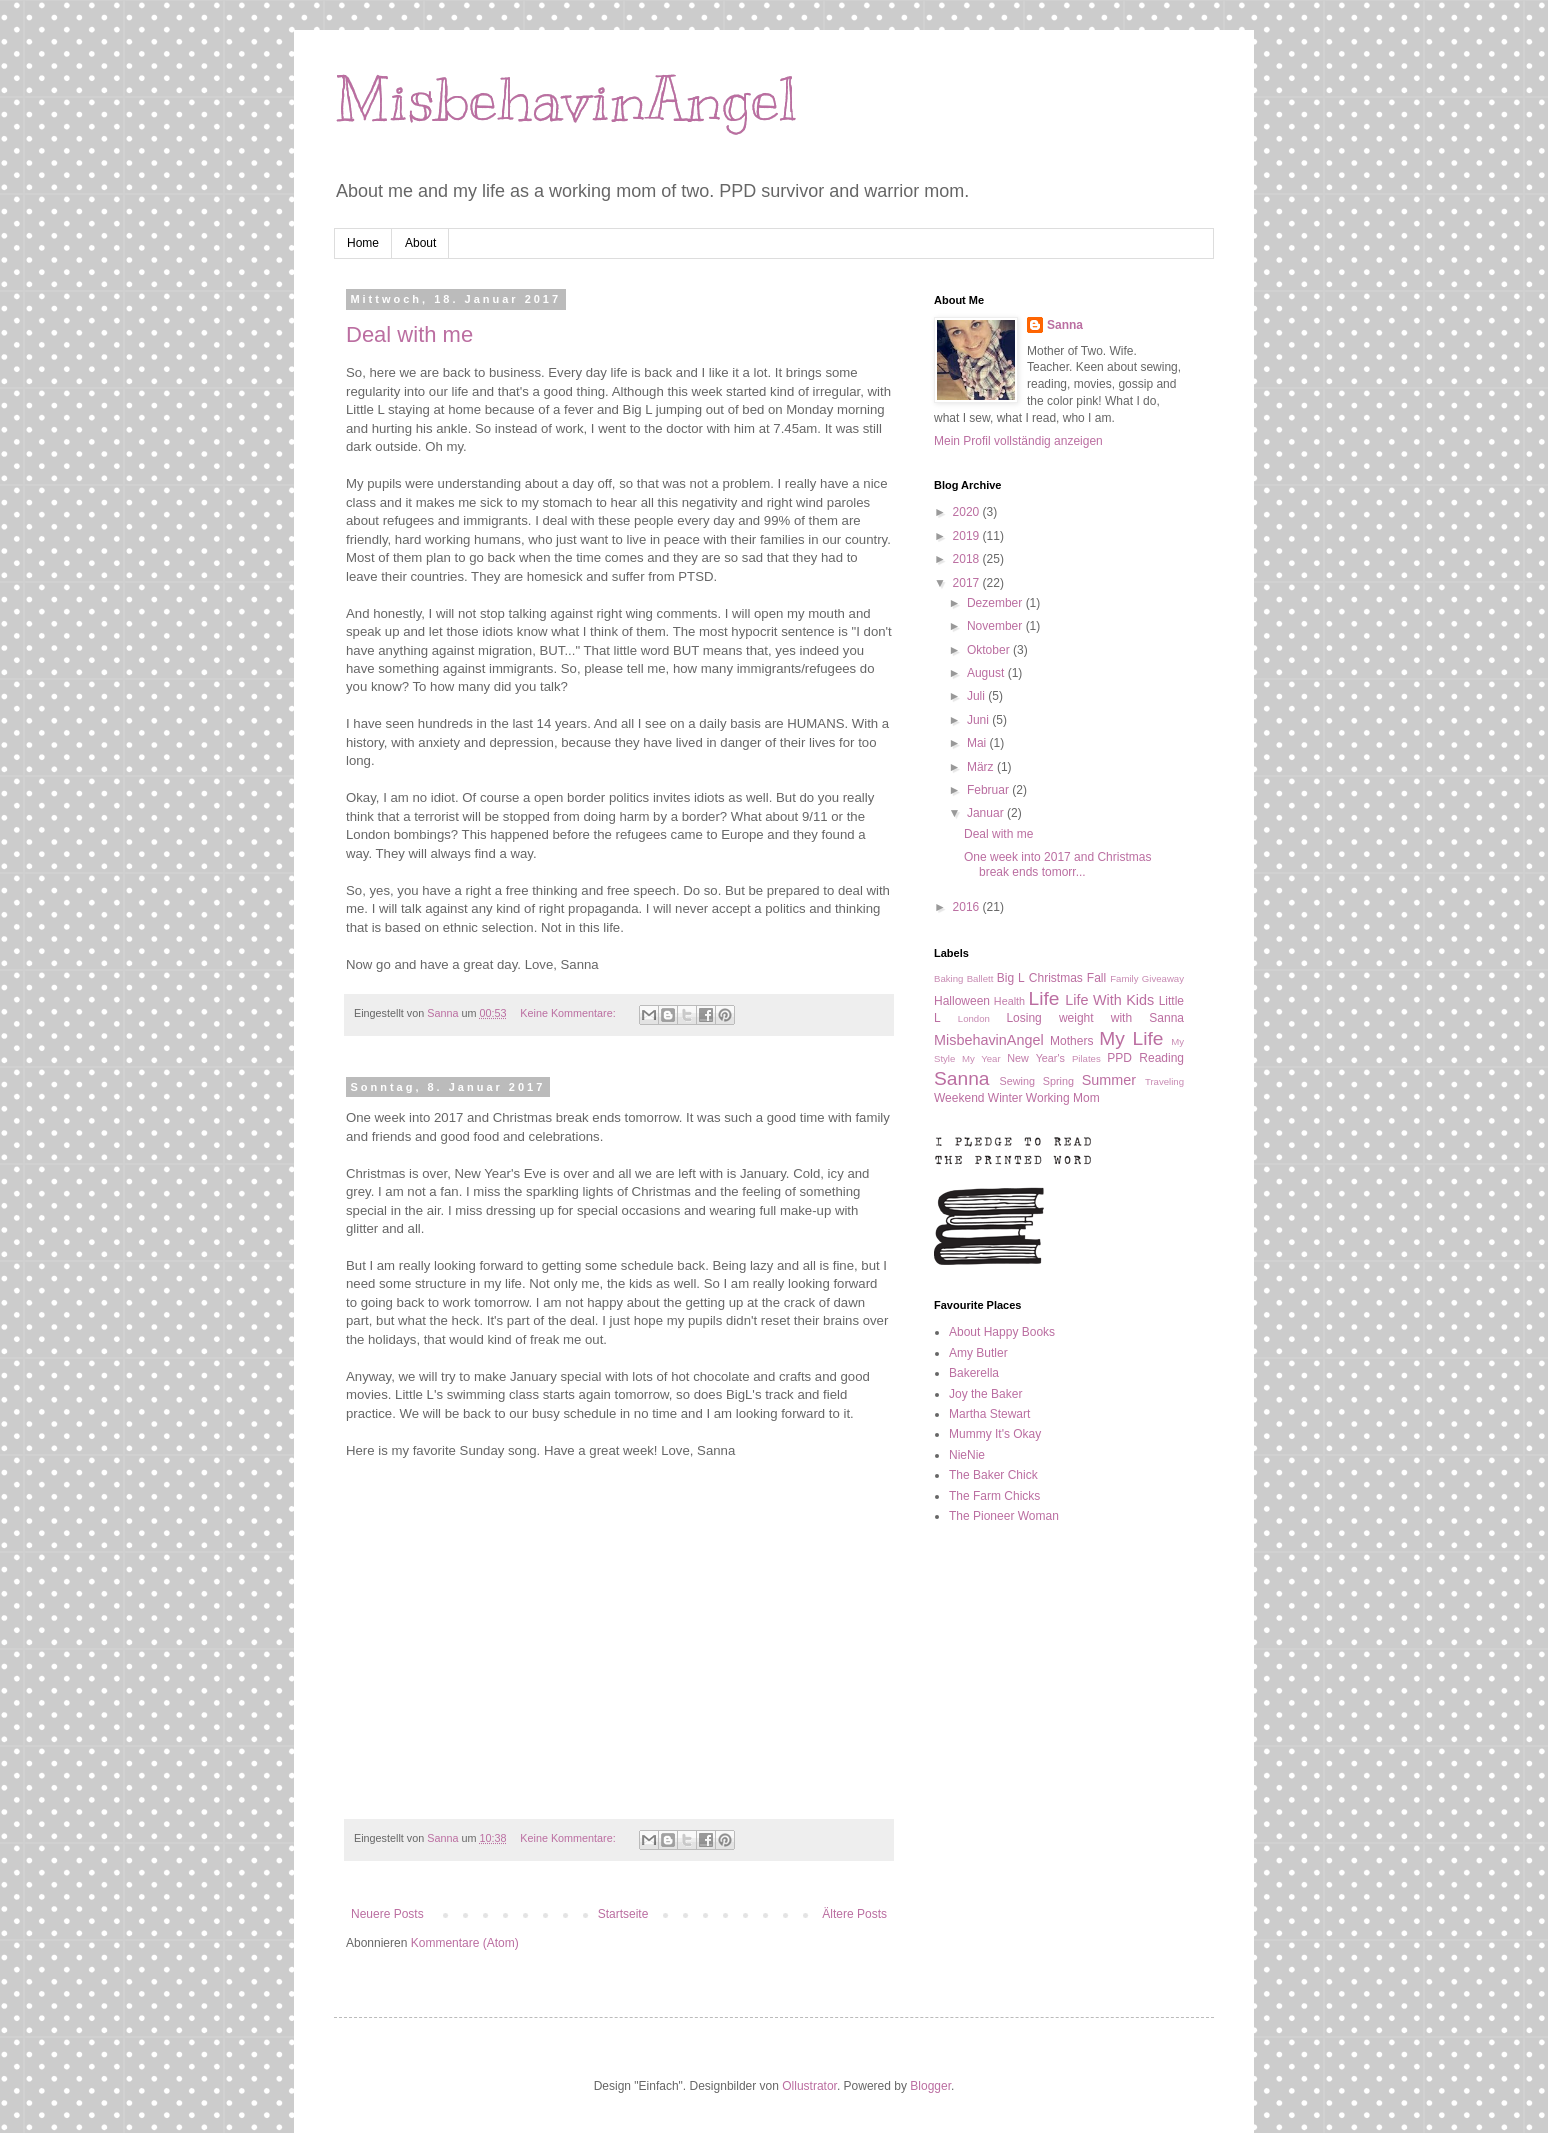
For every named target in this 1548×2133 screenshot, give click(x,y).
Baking (948, 978)
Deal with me (409, 334)
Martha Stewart (989, 1414)
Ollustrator (809, 2086)
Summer (1109, 1080)
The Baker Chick (993, 1475)
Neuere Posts (387, 1914)
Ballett (980, 978)
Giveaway (1163, 978)
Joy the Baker (985, 1394)
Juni (979, 720)
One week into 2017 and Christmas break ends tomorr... (1057, 864)
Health (1009, 1001)
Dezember (996, 603)
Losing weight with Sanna (1095, 1018)
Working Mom (1063, 1098)
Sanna (1065, 325)
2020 (968, 512)
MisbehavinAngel (565, 100)
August (987, 673)
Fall (1096, 978)
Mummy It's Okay (995, 1434)
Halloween (962, 1001)
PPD (1119, 1058)
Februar (989, 790)
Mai (978, 743)
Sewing (1017, 1081)
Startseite (623, 1914)
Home (363, 243)
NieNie (967, 1455)
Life (1044, 998)
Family (1124, 978)
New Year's (1036, 1058)
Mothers (1071, 1041)
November (996, 626)
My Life (1131, 1038)
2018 (968, 559)
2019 (968, 536)
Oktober (990, 650)
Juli (977, 696)
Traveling (1164, 1081)
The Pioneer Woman (1004, 1516)
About (420, 243)
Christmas (1056, 978)
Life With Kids (1109, 1000)
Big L (1011, 978)
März (982, 767)
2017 (968, 583)
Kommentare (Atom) (465, 1943)
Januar (987, 813)
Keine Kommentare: (569, 1013)
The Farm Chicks (994, 1496)
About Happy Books (1002, 1332)
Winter (1005, 1098)
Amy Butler (978, 1353)
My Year (981, 1058)
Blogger (930, 2086)
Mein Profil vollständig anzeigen (1018, 441)
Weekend (959, 1098)
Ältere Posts (854, 1914)
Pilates (1086, 1058)
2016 (968, 907)
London (974, 1018)
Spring (1058, 1081)
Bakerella (974, 1373)
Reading (1161, 1058)
